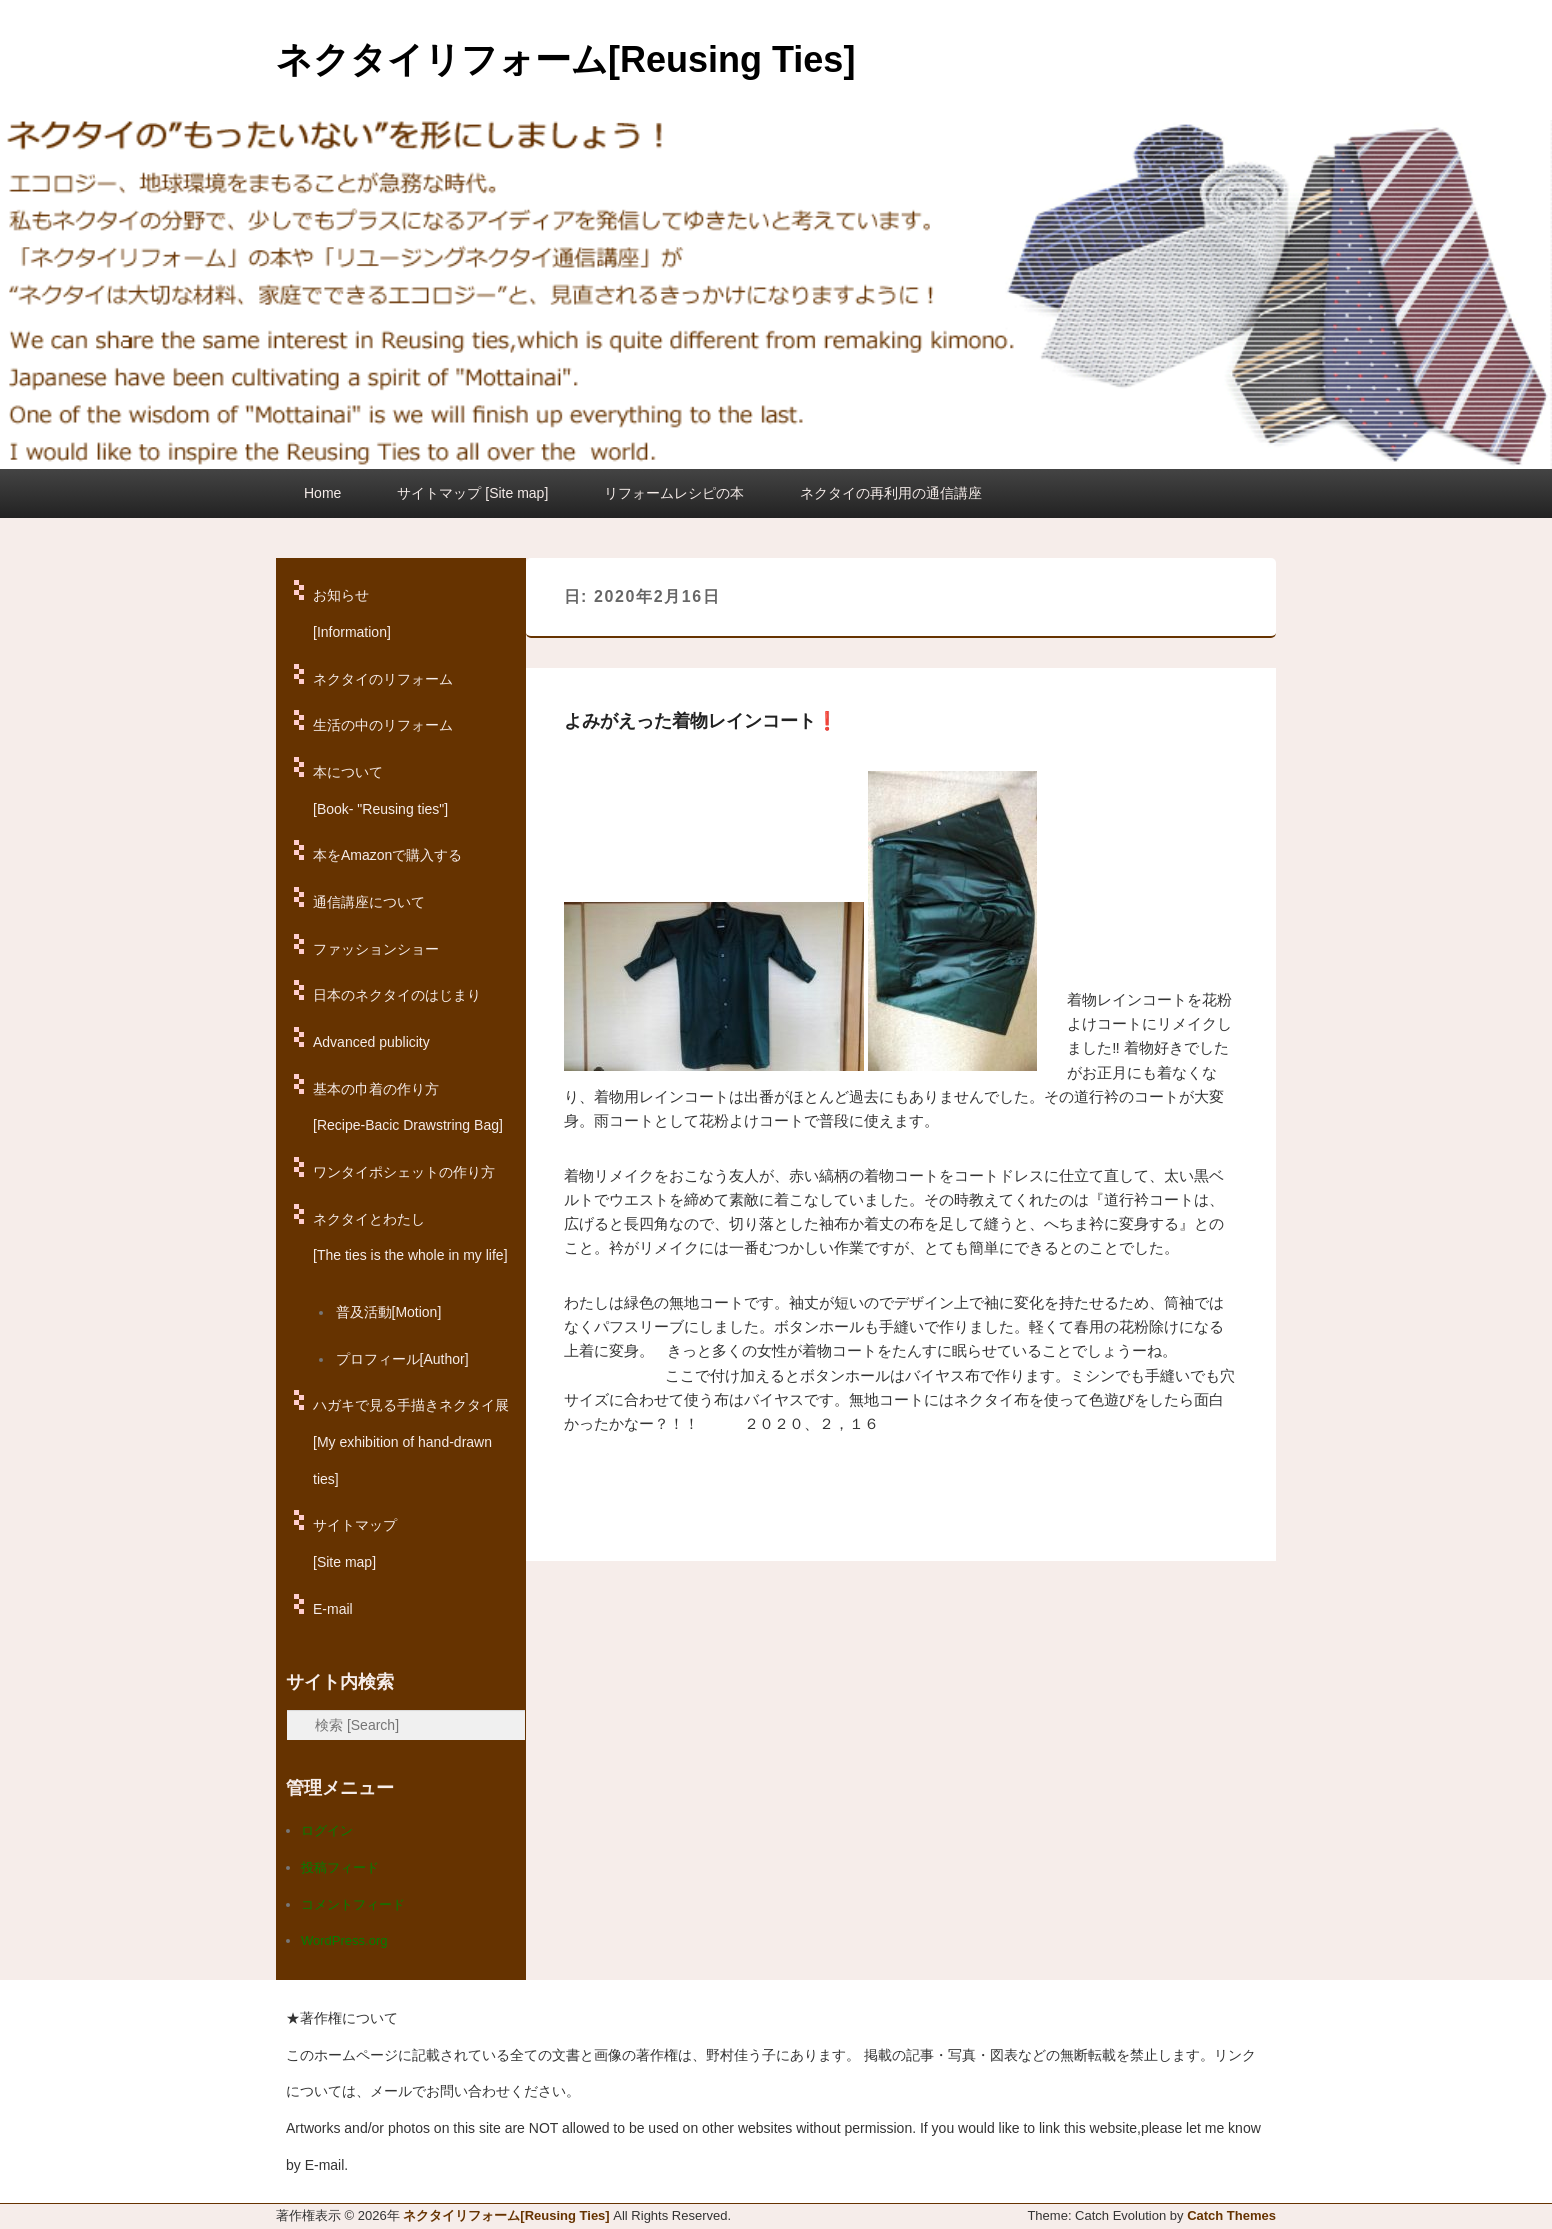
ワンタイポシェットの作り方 (404, 1172)
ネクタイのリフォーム (383, 679)
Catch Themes (1231, 2215)
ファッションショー (376, 949)
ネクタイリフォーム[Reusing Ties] (565, 59)
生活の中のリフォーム (383, 725)
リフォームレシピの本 (674, 493)
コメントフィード (353, 1904)
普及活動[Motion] (389, 1312)
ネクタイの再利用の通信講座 (891, 493)
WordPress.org (344, 1940)
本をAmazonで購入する (387, 855)
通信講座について (369, 902)
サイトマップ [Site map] (472, 493)
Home (322, 493)
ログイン (327, 1830)
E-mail (333, 1609)
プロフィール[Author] (402, 1359)
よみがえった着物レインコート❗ (701, 721)
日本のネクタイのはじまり (397, 995)
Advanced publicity (371, 1042)
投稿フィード (340, 1867)
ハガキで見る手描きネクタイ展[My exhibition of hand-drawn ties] (411, 1441)
